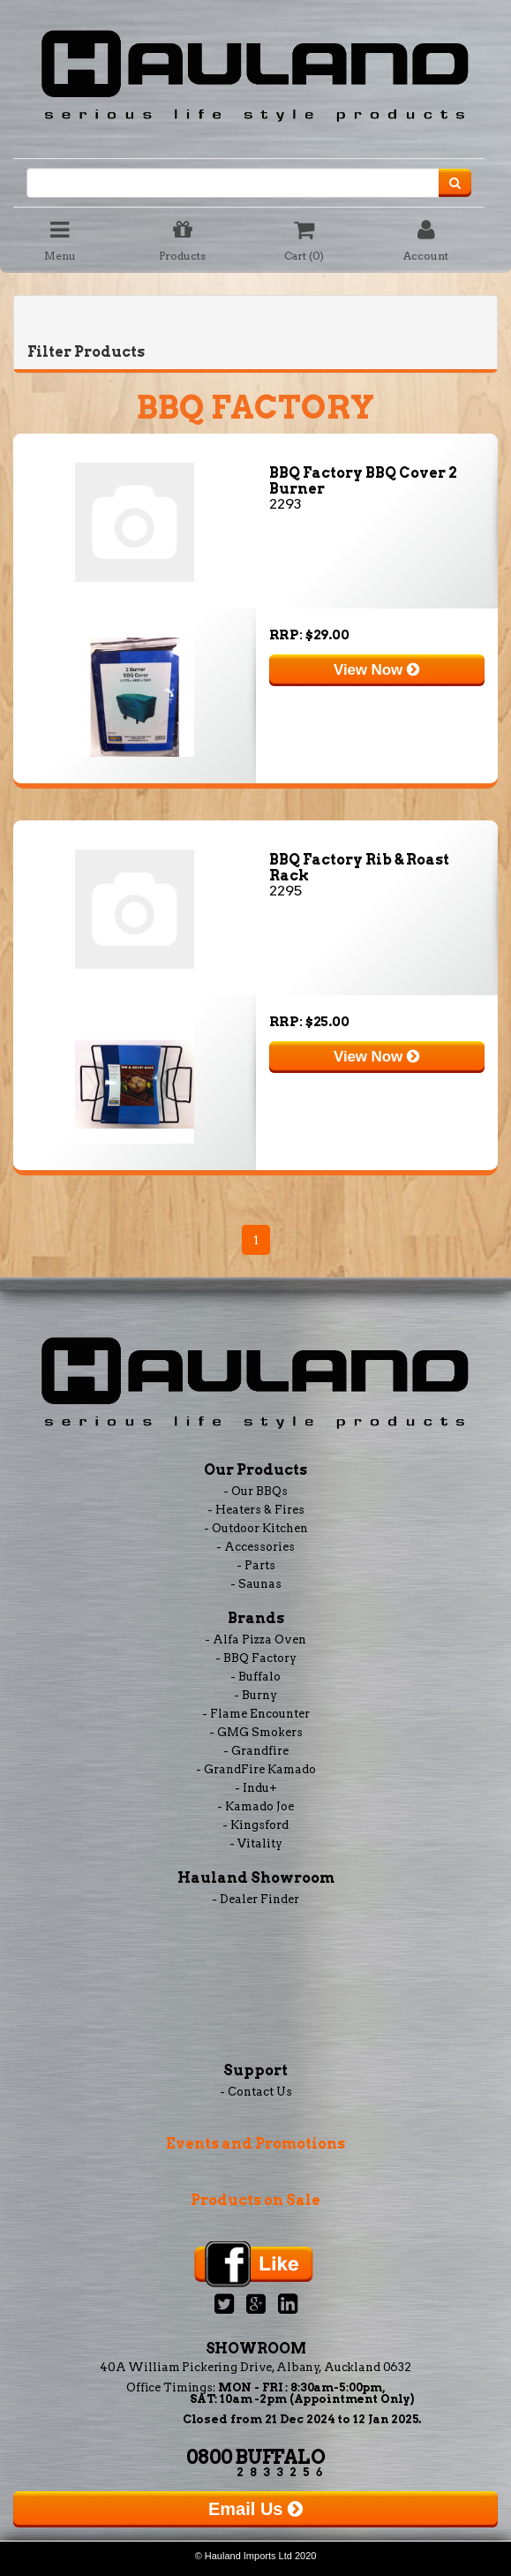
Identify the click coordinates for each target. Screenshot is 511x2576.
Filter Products (86, 352)
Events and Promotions (255, 2143)
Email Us (255, 2509)
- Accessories (255, 1546)
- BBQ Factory (256, 1658)
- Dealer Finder (255, 1899)
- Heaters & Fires (255, 1509)
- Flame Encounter (256, 1713)
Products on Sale (255, 2200)
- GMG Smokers (256, 1732)
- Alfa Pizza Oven (255, 1639)
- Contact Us (256, 2091)
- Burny (255, 1695)
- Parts (256, 1565)
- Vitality (255, 1843)
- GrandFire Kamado (256, 1769)
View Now (376, 669)
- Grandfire (256, 1750)
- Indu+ (256, 1787)
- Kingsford (255, 1825)
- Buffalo (255, 1676)
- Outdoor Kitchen (256, 1528)
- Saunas (256, 1583)
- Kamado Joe (255, 1806)
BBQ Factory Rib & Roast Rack (359, 867)
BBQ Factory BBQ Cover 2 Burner (363, 481)
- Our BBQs (255, 1491)
